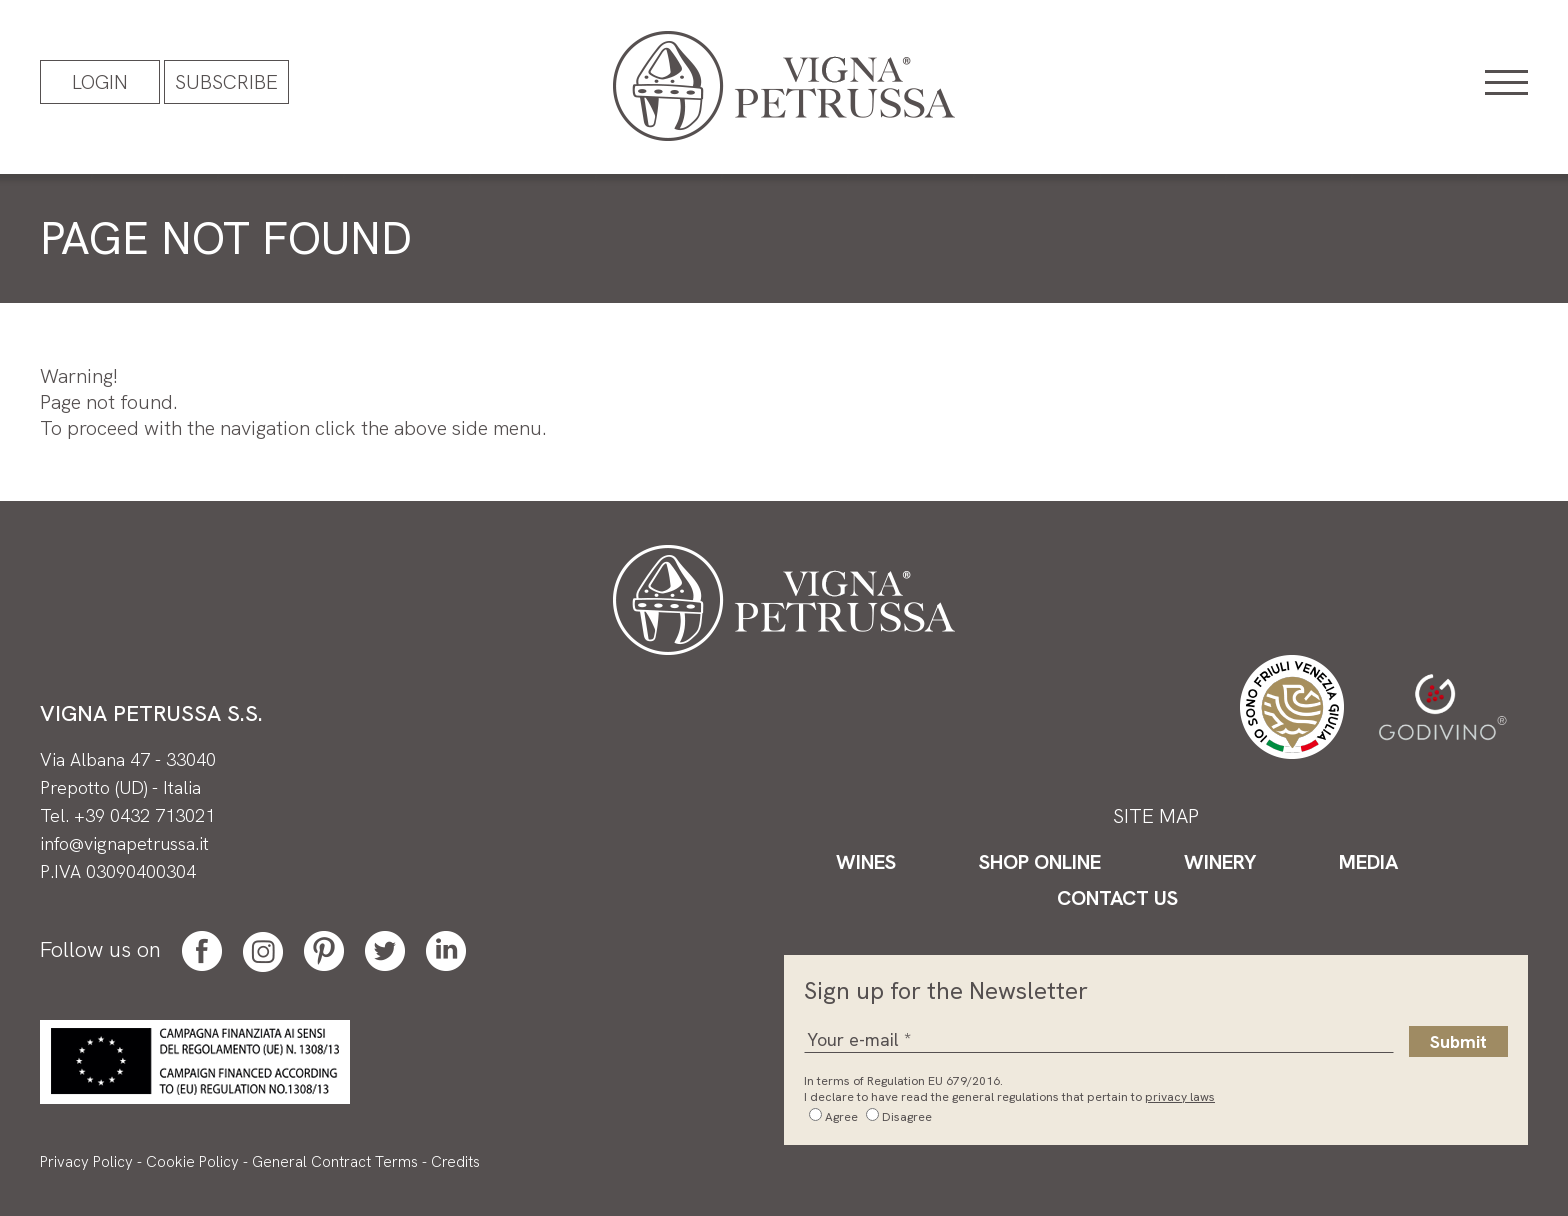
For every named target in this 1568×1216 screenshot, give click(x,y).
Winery (1220, 862)
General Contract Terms (335, 1162)
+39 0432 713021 (144, 815)
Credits (455, 1162)
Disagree (907, 1117)
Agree (841, 1117)
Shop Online (1040, 862)
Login (100, 82)
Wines (866, 862)
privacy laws (1180, 1097)
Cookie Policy (192, 1162)
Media (1368, 862)
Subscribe (226, 82)
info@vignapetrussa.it (124, 843)
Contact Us (1117, 898)
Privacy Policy (86, 1162)
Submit (1458, 1041)
